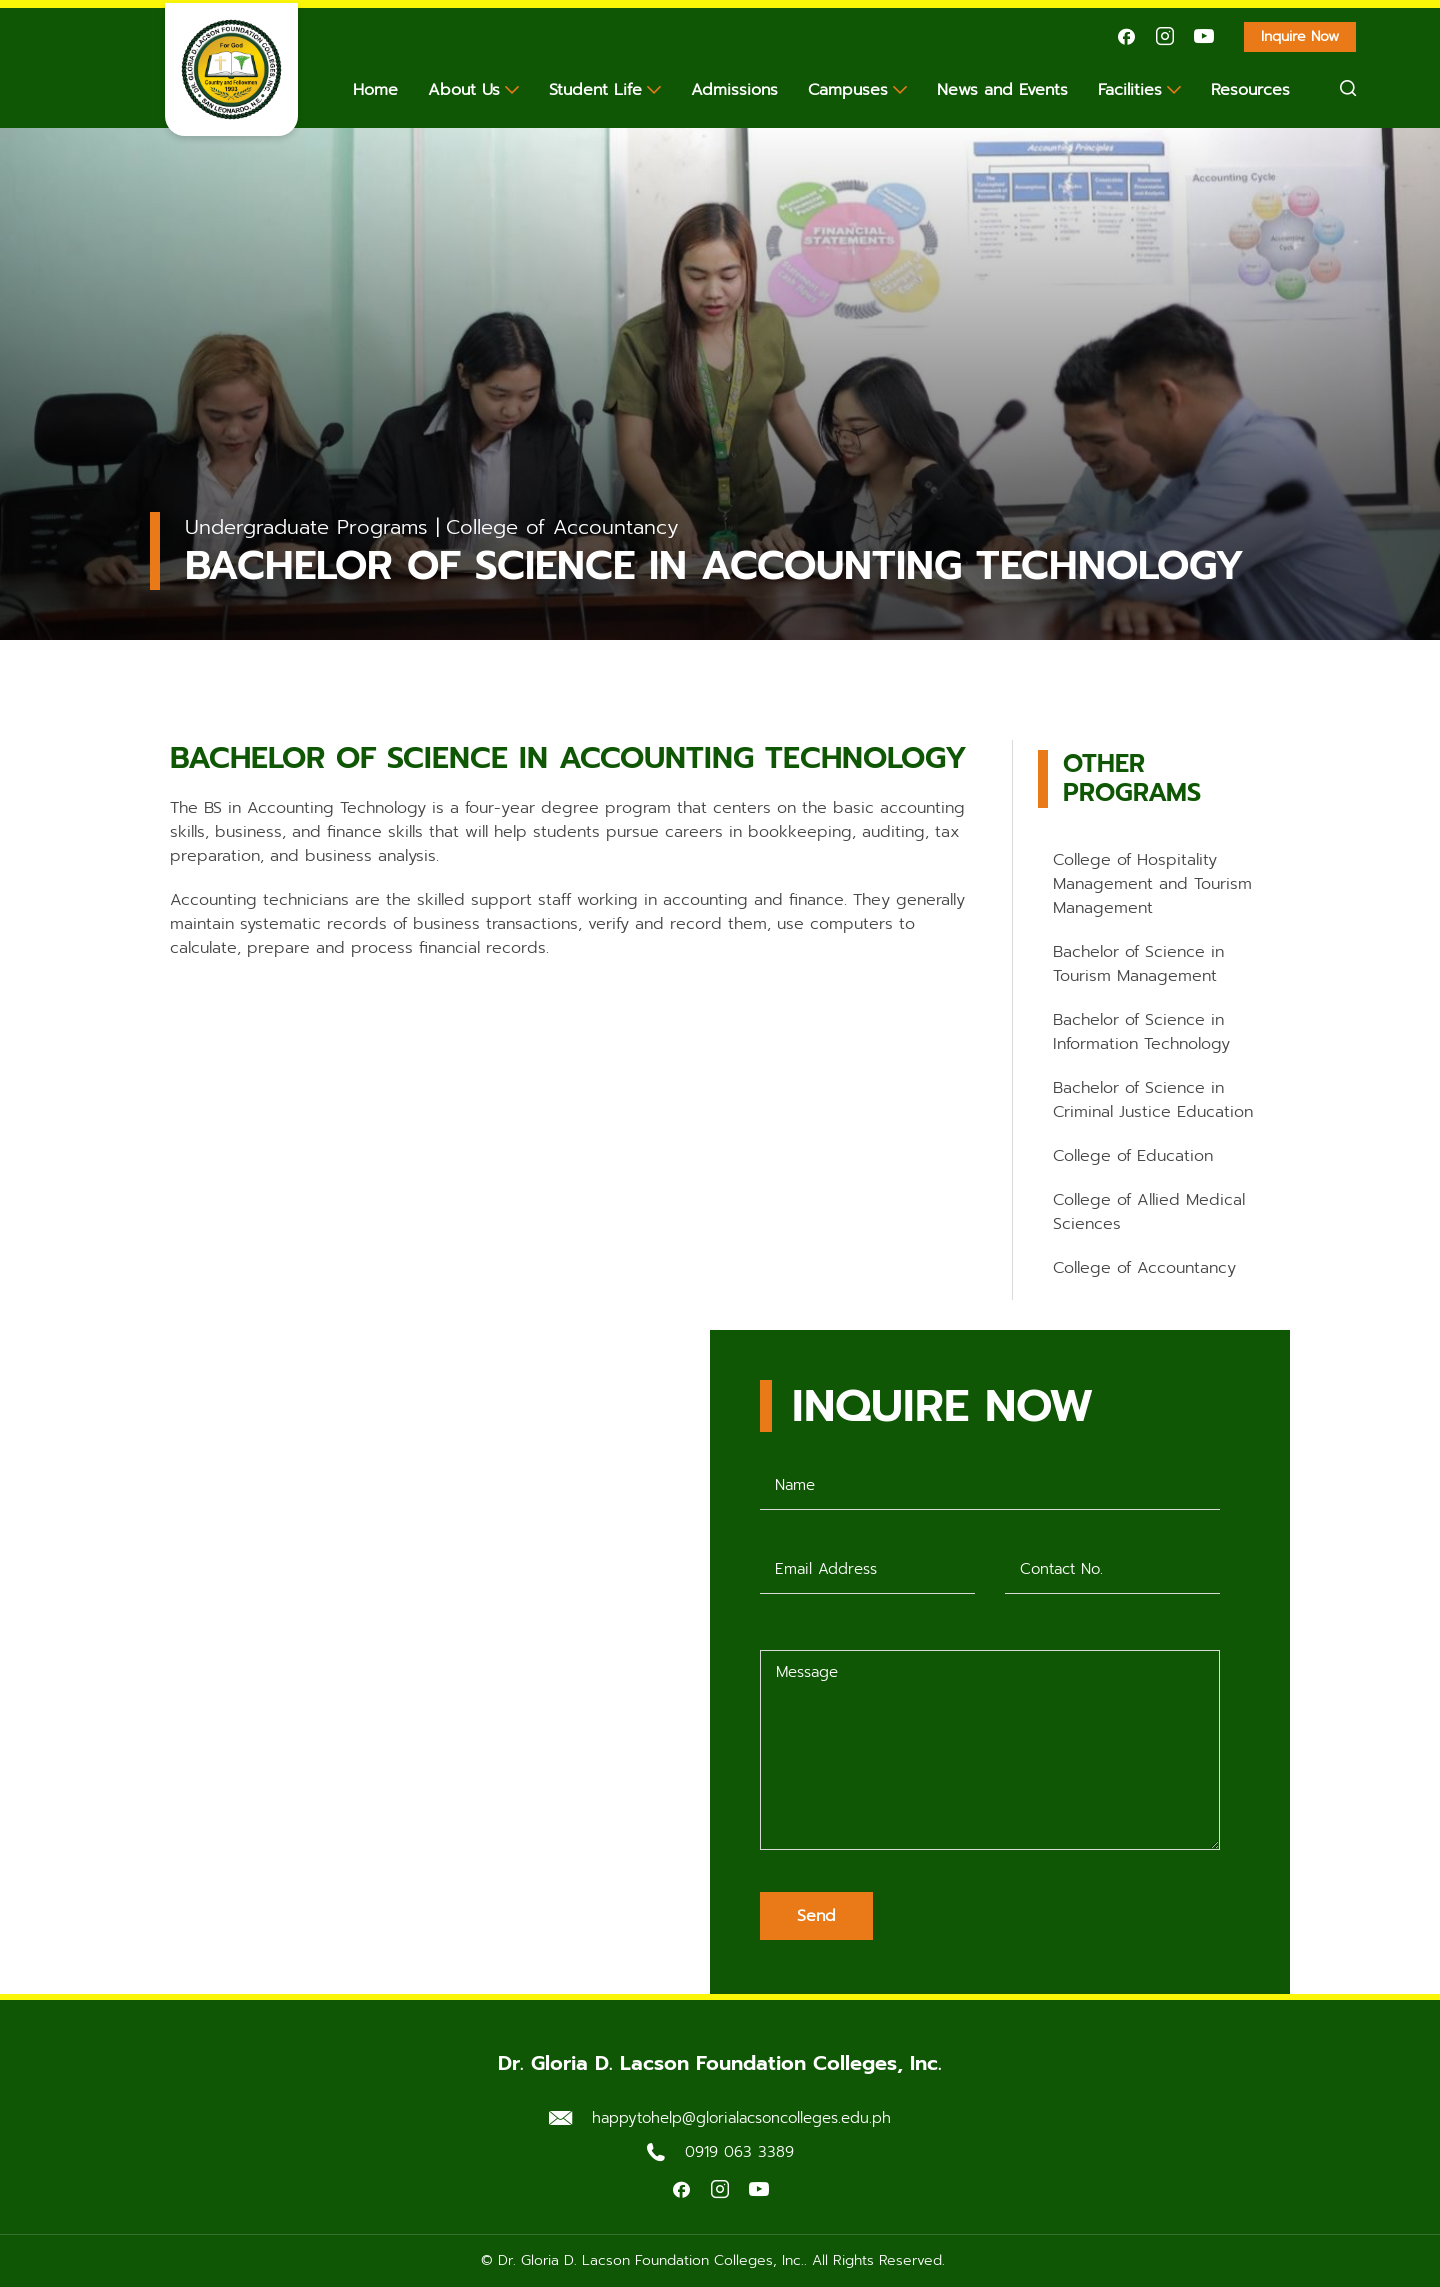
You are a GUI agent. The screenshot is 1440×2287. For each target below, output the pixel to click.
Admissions (734, 90)
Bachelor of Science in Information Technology (1141, 1032)
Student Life (595, 90)
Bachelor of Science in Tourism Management (1138, 964)
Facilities (1130, 90)
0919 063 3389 (739, 2152)
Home (375, 90)
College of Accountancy (1144, 1268)
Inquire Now (1308, 39)
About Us (464, 90)
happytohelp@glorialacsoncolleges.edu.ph (741, 2118)
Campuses (848, 90)
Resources (1250, 90)
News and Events (1002, 90)
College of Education (1133, 1156)
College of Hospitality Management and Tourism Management (1152, 884)
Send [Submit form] (816, 1916)
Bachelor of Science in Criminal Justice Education (1153, 1100)
